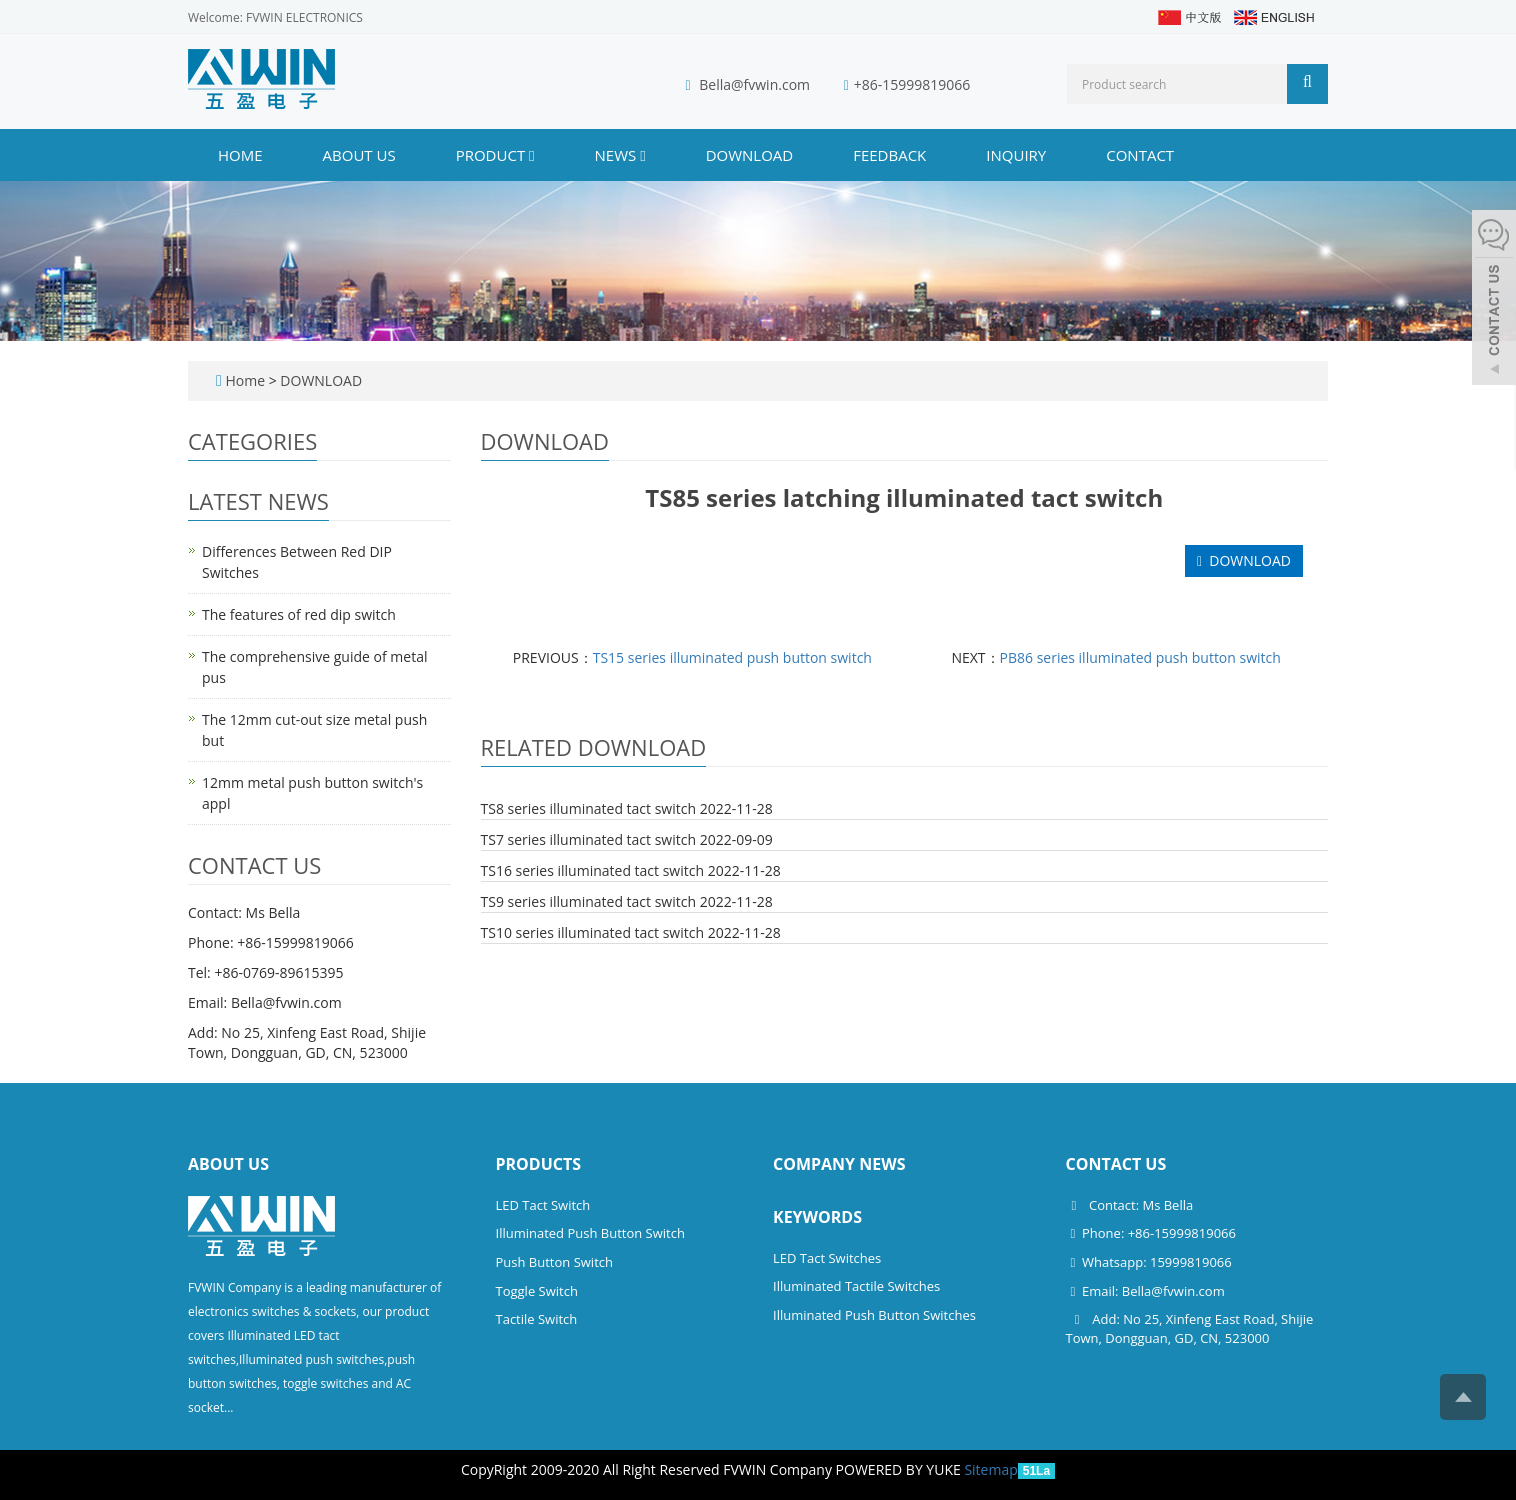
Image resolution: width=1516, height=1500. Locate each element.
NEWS (620, 155)
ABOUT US (359, 155)
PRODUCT (495, 155)
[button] (531, 155)
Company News (839, 1164)
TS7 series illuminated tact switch (589, 839)
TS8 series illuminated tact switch (589, 808)
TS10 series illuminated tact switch (593, 932)
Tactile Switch (537, 1319)
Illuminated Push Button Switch (590, 1233)
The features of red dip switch (299, 614)
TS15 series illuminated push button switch (732, 657)
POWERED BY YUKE (900, 1469)
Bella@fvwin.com (754, 84)
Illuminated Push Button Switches (874, 1315)
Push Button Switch (554, 1262)
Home (240, 155)
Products (539, 1164)
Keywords (817, 1217)
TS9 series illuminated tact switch (589, 901)
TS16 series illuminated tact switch (593, 870)
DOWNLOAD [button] (1244, 560)
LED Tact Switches (827, 1258)
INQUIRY (1016, 155)
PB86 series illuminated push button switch (1140, 657)
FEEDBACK (889, 155)
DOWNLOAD (750, 155)
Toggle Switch (537, 1291)
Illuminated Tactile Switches (856, 1286)
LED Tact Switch (543, 1205)
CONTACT (1140, 155)
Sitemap (990, 1469)
